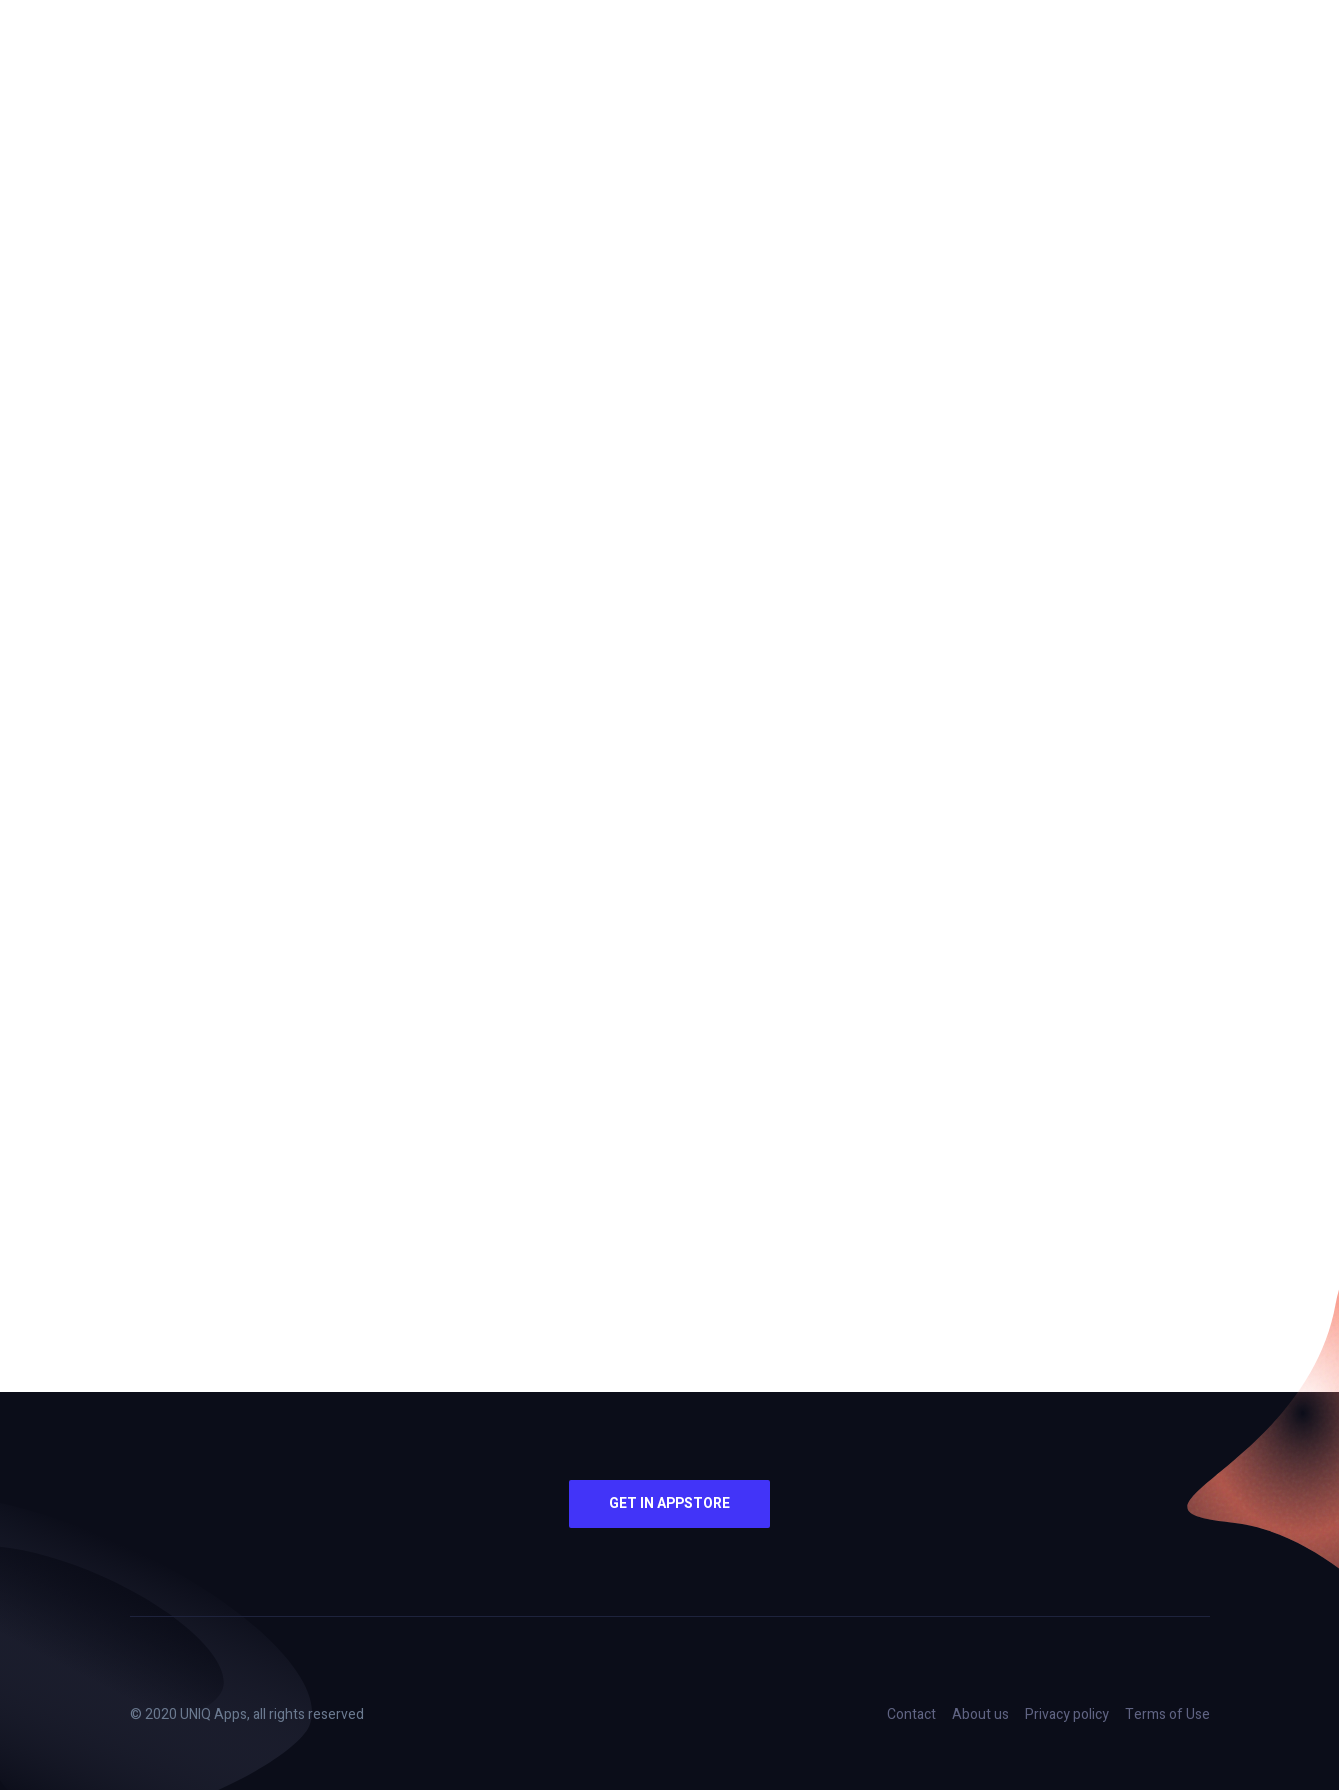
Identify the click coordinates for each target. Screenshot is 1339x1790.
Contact (911, 1714)
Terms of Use (1167, 1714)
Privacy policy (1067, 1714)
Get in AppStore (669, 1503)
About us (980, 1714)
